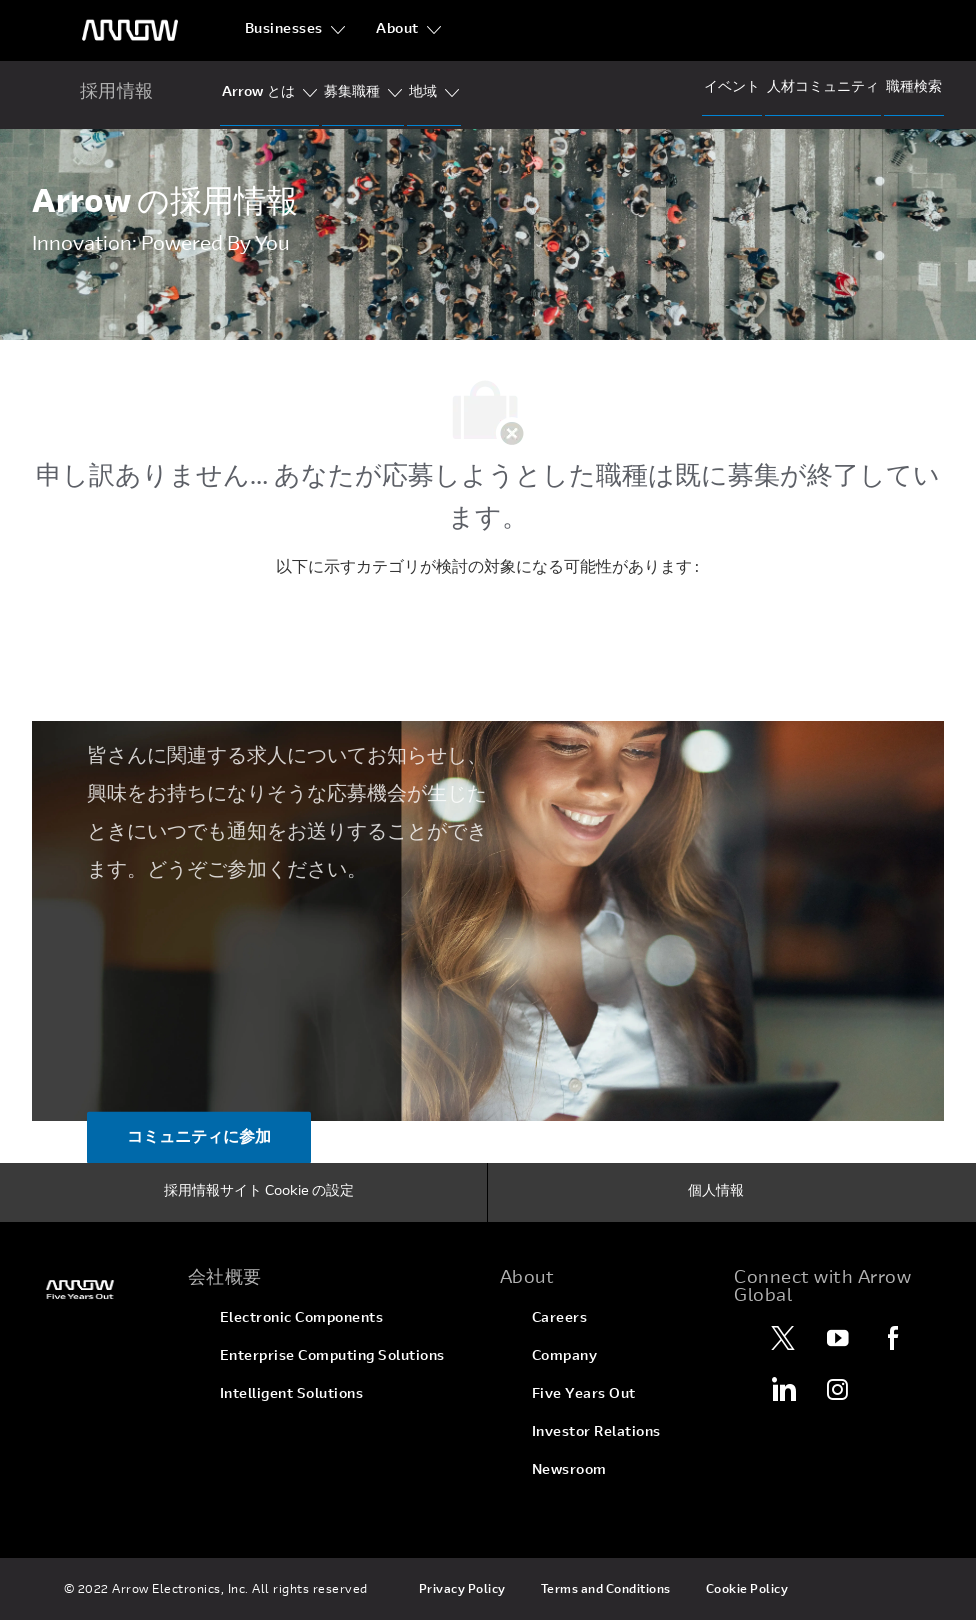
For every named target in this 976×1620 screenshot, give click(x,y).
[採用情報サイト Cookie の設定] (259, 1193)
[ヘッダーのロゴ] (130, 30)
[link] (98, 1289)
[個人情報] (716, 1193)
